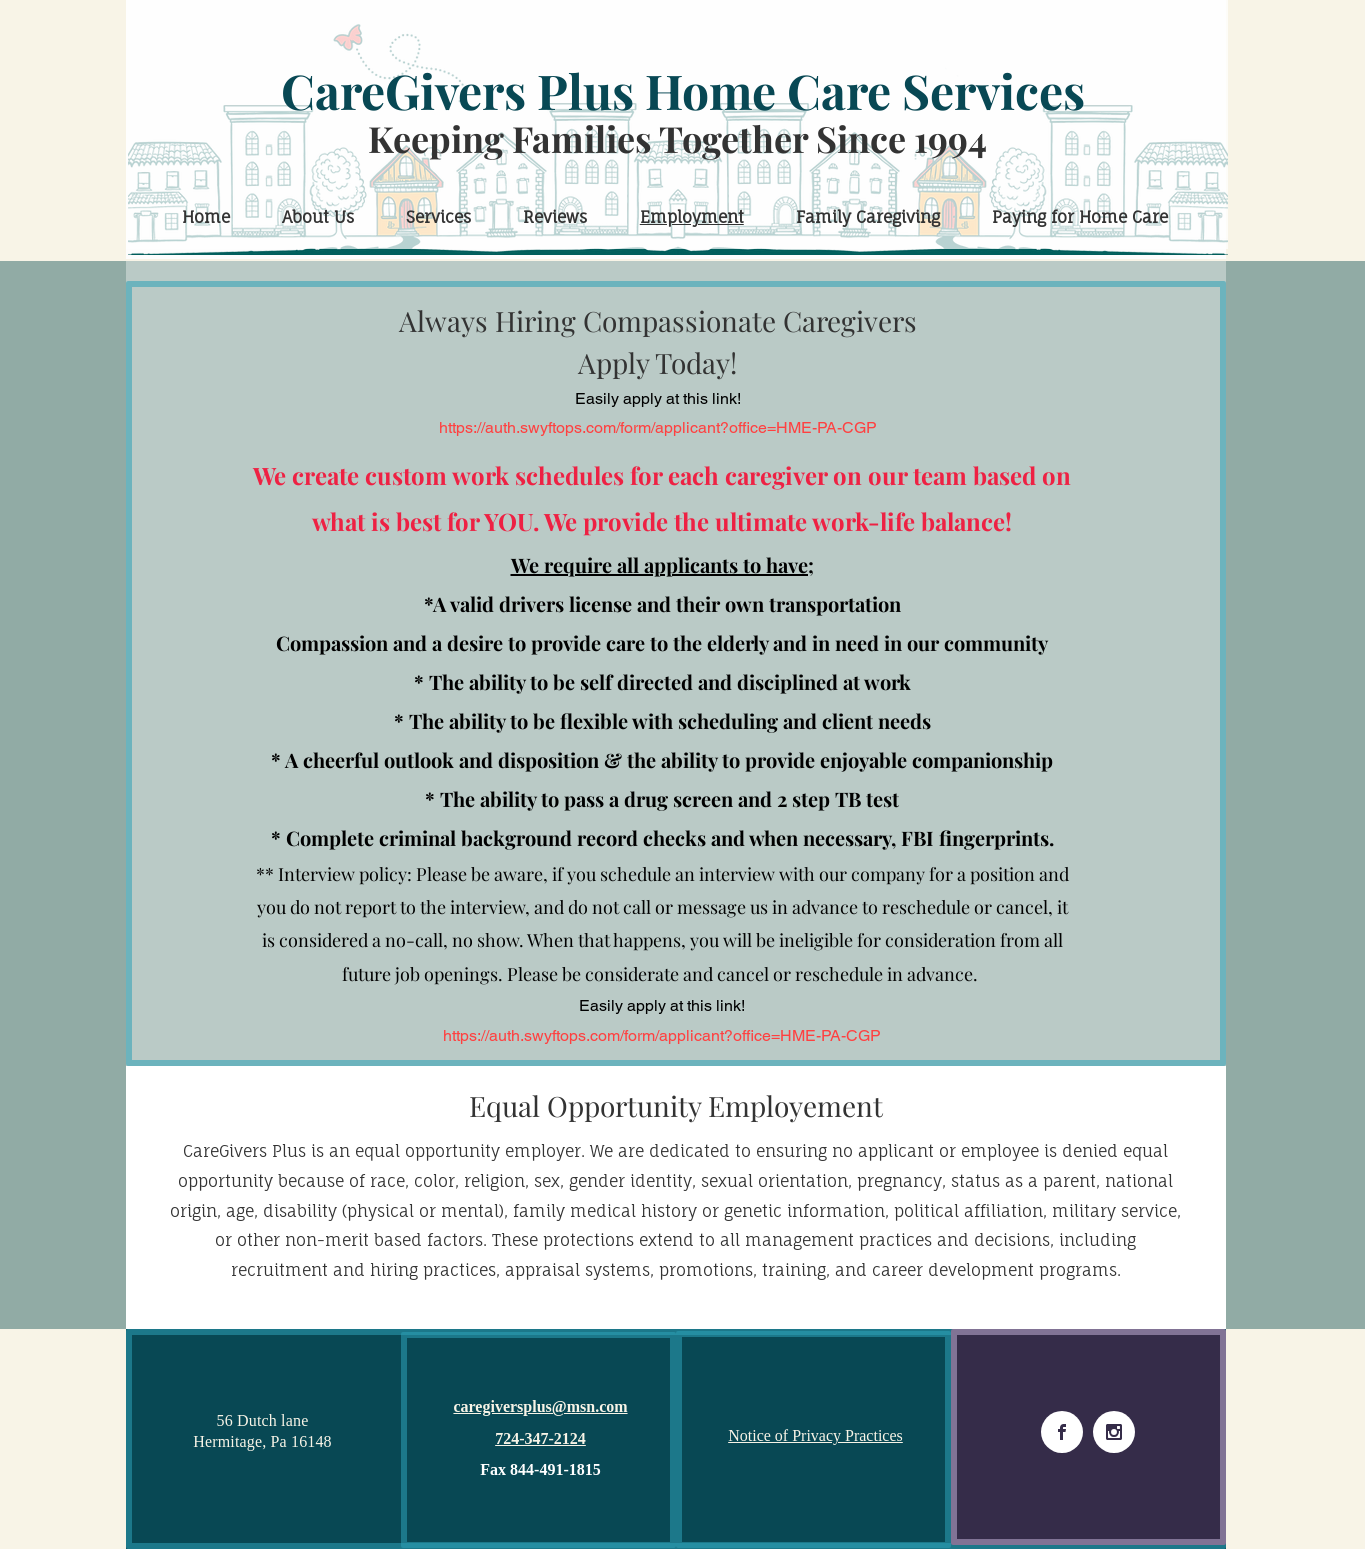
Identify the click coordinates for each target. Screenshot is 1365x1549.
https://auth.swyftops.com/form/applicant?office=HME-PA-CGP (658, 427)
